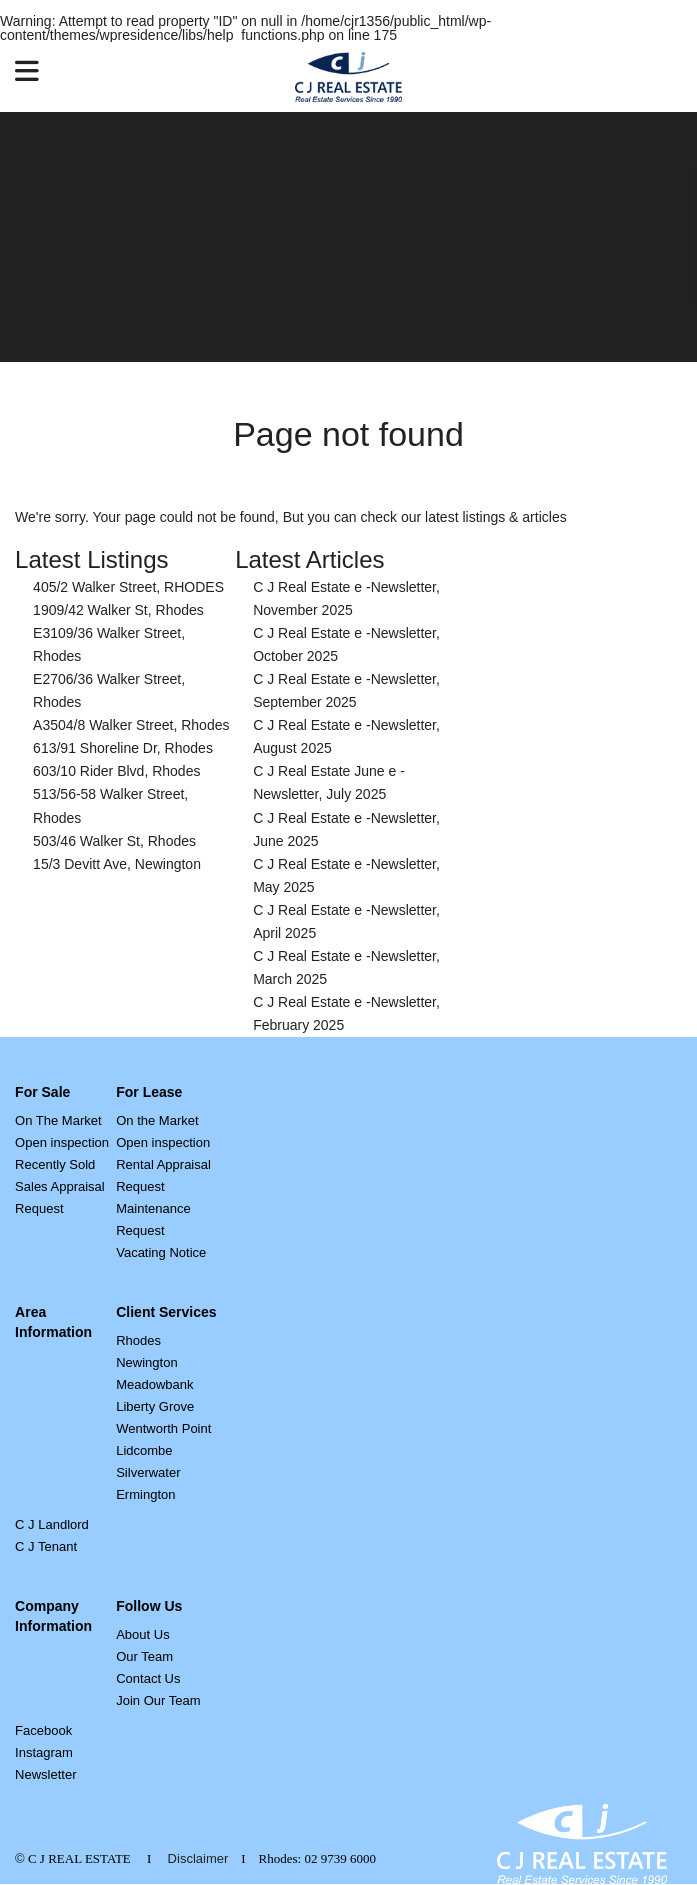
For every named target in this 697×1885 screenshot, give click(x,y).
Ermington (145, 1494)
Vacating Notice (161, 1252)
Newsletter (45, 1774)
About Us (142, 1634)
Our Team (144, 1656)
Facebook (43, 1730)
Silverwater (148, 1472)
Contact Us (148, 1678)
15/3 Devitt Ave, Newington (117, 864)
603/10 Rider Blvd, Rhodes (116, 771)
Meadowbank (154, 1384)
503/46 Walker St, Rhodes (114, 841)
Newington (146, 1362)
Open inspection (62, 1142)
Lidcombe (144, 1450)
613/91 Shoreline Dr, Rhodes (123, 748)
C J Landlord (52, 1524)
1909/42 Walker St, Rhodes (118, 610)
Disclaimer (198, 1858)
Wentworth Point (163, 1428)
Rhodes (138, 1340)
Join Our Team (158, 1700)
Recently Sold (55, 1164)
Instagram (44, 1752)
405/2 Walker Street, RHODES (128, 587)
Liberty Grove (155, 1406)
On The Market (58, 1120)
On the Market (157, 1120)
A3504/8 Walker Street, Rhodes (131, 725)
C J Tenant (46, 1546)
